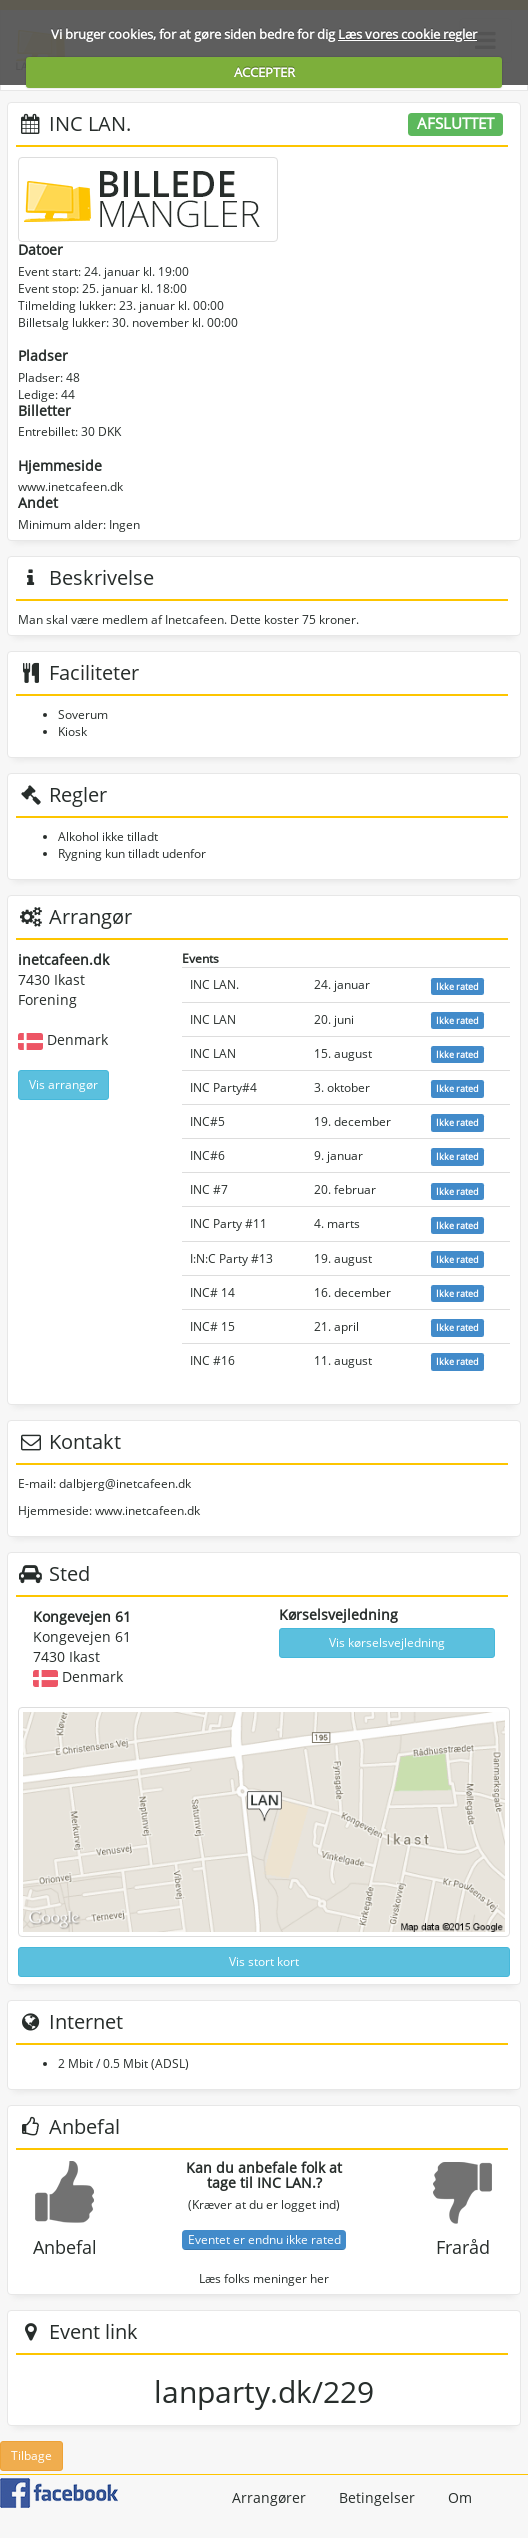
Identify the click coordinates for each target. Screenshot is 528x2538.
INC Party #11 (228, 1223)
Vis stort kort (264, 1961)
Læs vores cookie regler (407, 34)
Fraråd (463, 2247)
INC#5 (207, 1121)
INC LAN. (214, 984)
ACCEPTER (264, 72)
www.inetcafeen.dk (70, 486)
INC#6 (207, 1155)
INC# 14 (212, 1292)
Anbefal (65, 2247)
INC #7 (209, 1189)
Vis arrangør (63, 1084)
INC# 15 (212, 1326)
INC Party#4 (223, 1087)
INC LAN (213, 1019)
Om (460, 2497)
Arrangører (269, 2497)
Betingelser (377, 2497)
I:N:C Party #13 (231, 1258)
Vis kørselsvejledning (387, 1642)
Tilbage (31, 2455)
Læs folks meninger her (264, 2278)
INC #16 (212, 1360)
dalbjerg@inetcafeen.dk (125, 1483)
